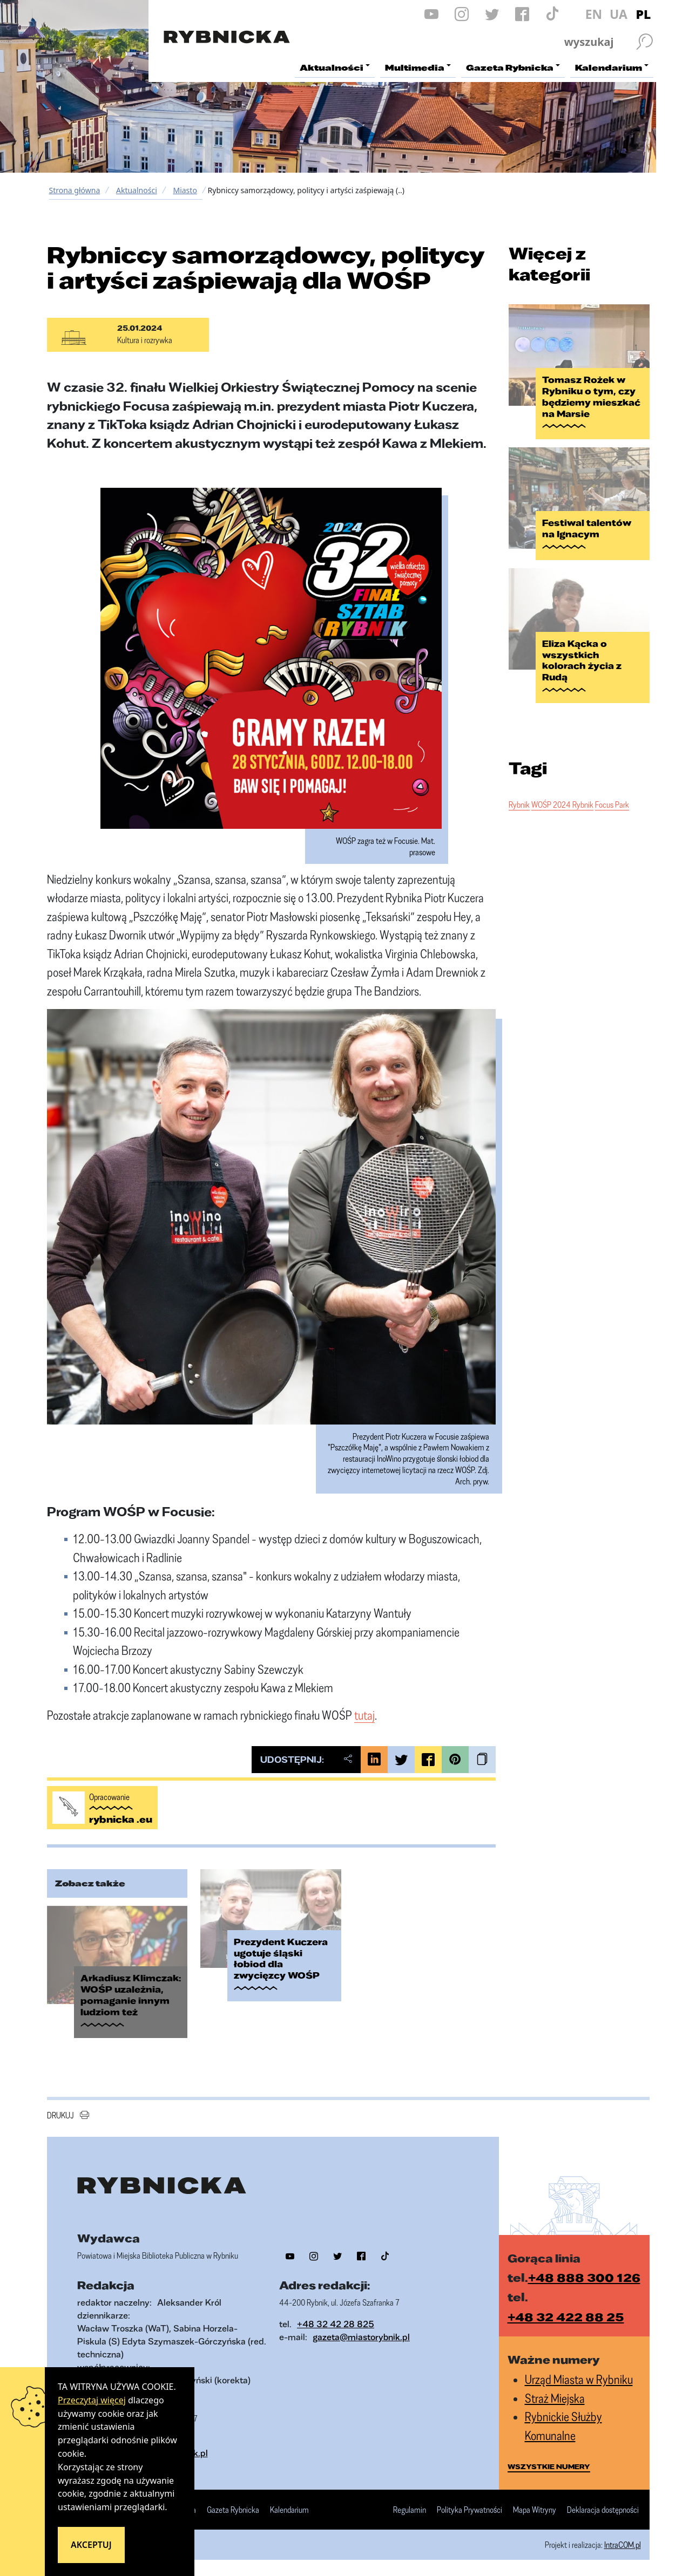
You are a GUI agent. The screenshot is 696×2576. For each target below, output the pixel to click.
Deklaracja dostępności (603, 2510)
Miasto (185, 190)
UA (618, 14)
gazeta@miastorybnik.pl (361, 2337)
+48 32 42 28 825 (335, 2324)
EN (594, 14)
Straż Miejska (555, 2398)
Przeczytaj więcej (92, 2400)
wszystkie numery (549, 2466)
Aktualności (136, 190)
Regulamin (409, 2510)
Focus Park (612, 804)
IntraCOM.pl (622, 2544)
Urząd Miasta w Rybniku (579, 2379)
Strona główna (74, 190)
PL (643, 14)
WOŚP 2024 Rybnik (562, 804)
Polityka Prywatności (469, 2510)
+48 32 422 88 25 (566, 2316)
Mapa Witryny (534, 2510)
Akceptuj (91, 2545)
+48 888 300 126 (584, 2277)
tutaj (364, 1715)
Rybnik (519, 804)
